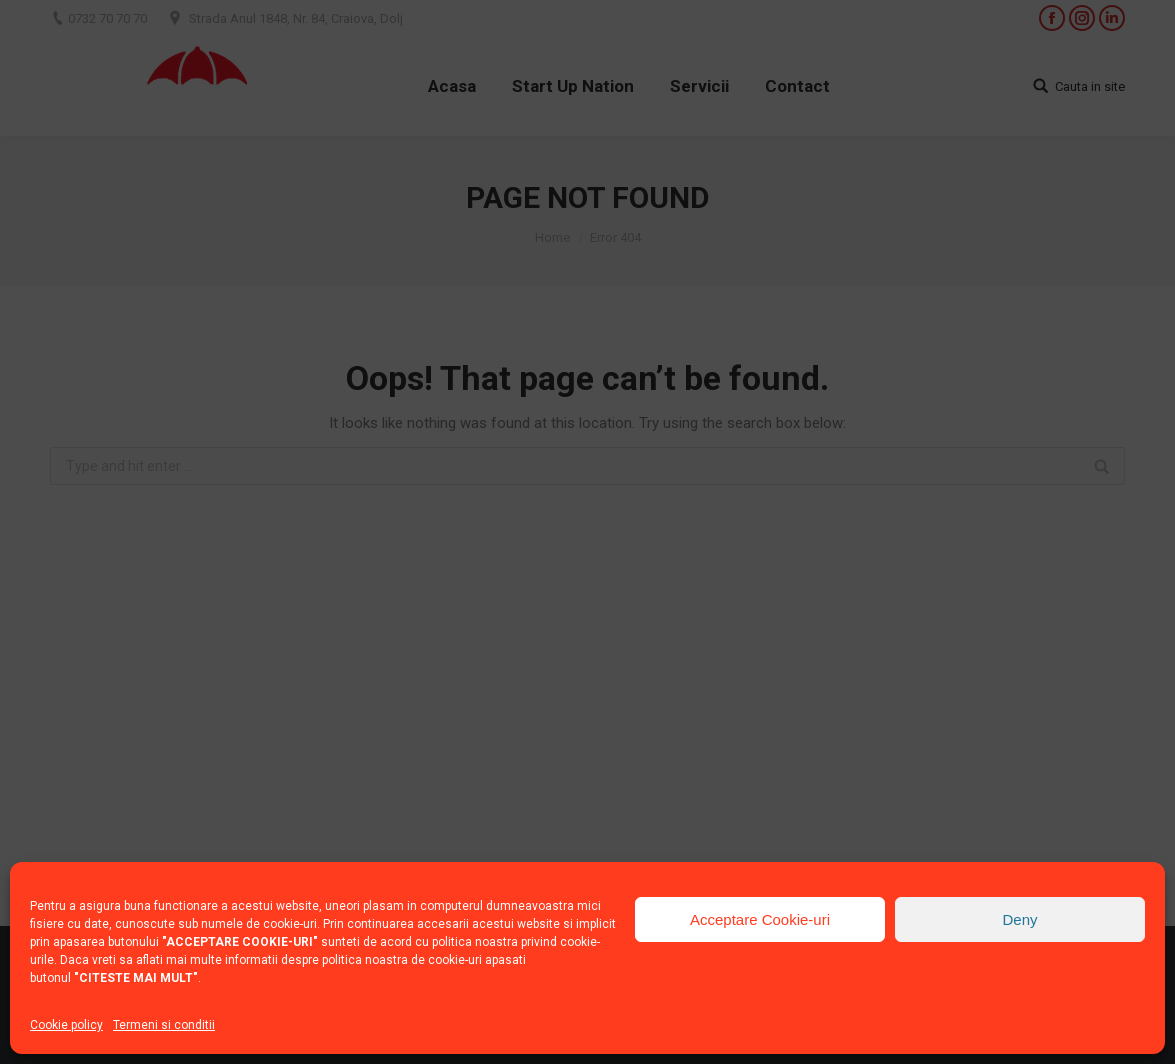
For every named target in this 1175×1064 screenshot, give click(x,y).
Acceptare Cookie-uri (760, 919)
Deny (1019, 919)
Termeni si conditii (164, 1025)
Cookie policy (66, 1025)
